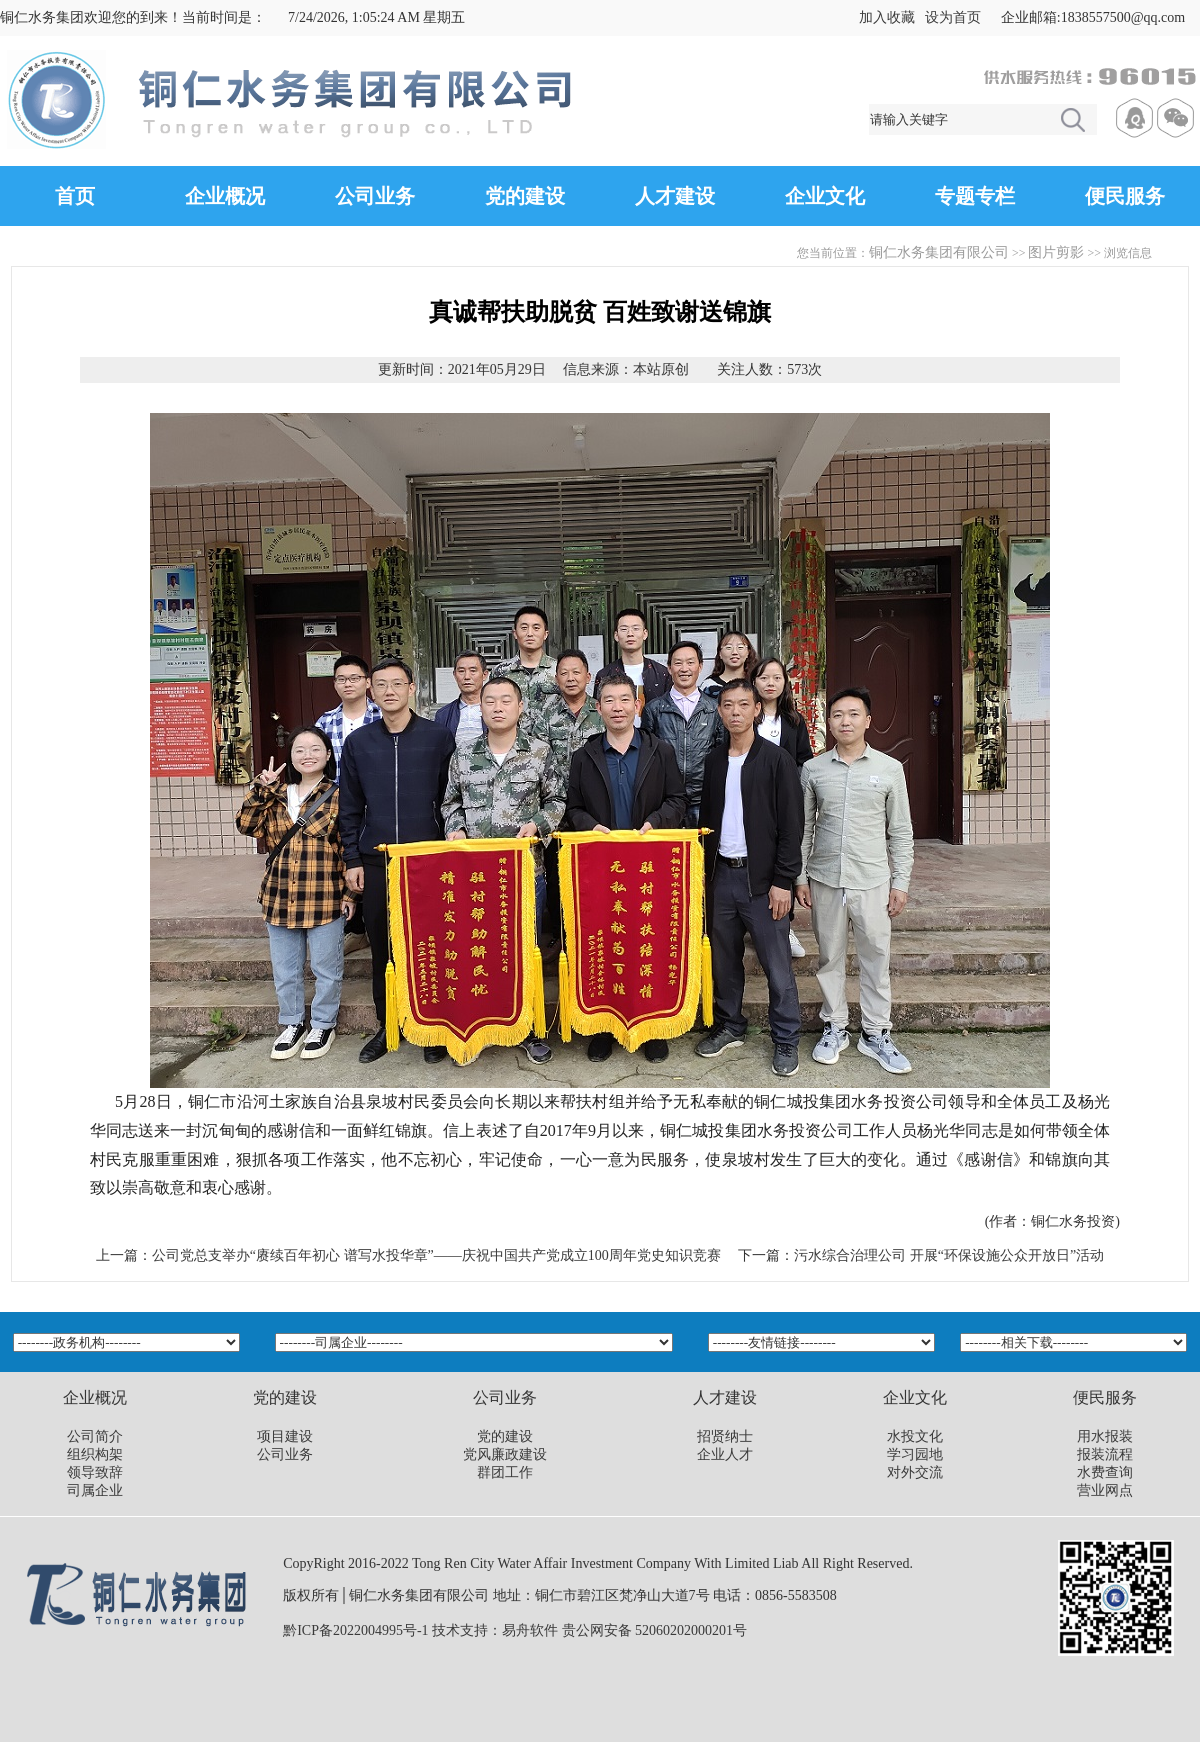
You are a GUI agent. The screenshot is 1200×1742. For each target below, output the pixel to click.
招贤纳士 (725, 1436)
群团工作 (505, 1472)
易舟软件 (530, 1630)
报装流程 (1105, 1454)
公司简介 (95, 1436)
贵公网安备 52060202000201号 (655, 1630)
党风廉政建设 (505, 1454)
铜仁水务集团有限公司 (939, 252)
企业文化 (825, 196)
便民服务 (1125, 196)
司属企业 (95, 1490)
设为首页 (953, 17)
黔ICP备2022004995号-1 (355, 1630)
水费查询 (1105, 1472)
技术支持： (467, 1630)
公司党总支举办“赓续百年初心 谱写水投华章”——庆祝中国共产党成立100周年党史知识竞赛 (436, 1255)
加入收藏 (887, 17)
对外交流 (915, 1472)
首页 (75, 196)
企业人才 (725, 1454)
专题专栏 (975, 196)
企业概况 (225, 196)
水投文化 (915, 1436)
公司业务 (375, 196)
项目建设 (285, 1436)
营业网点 (1105, 1490)
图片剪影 (1056, 252)
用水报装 (1105, 1436)
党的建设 (525, 196)
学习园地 (915, 1454)
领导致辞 (95, 1472)
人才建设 (675, 196)
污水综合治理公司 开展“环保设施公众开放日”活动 (949, 1255)
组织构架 (95, 1454)
